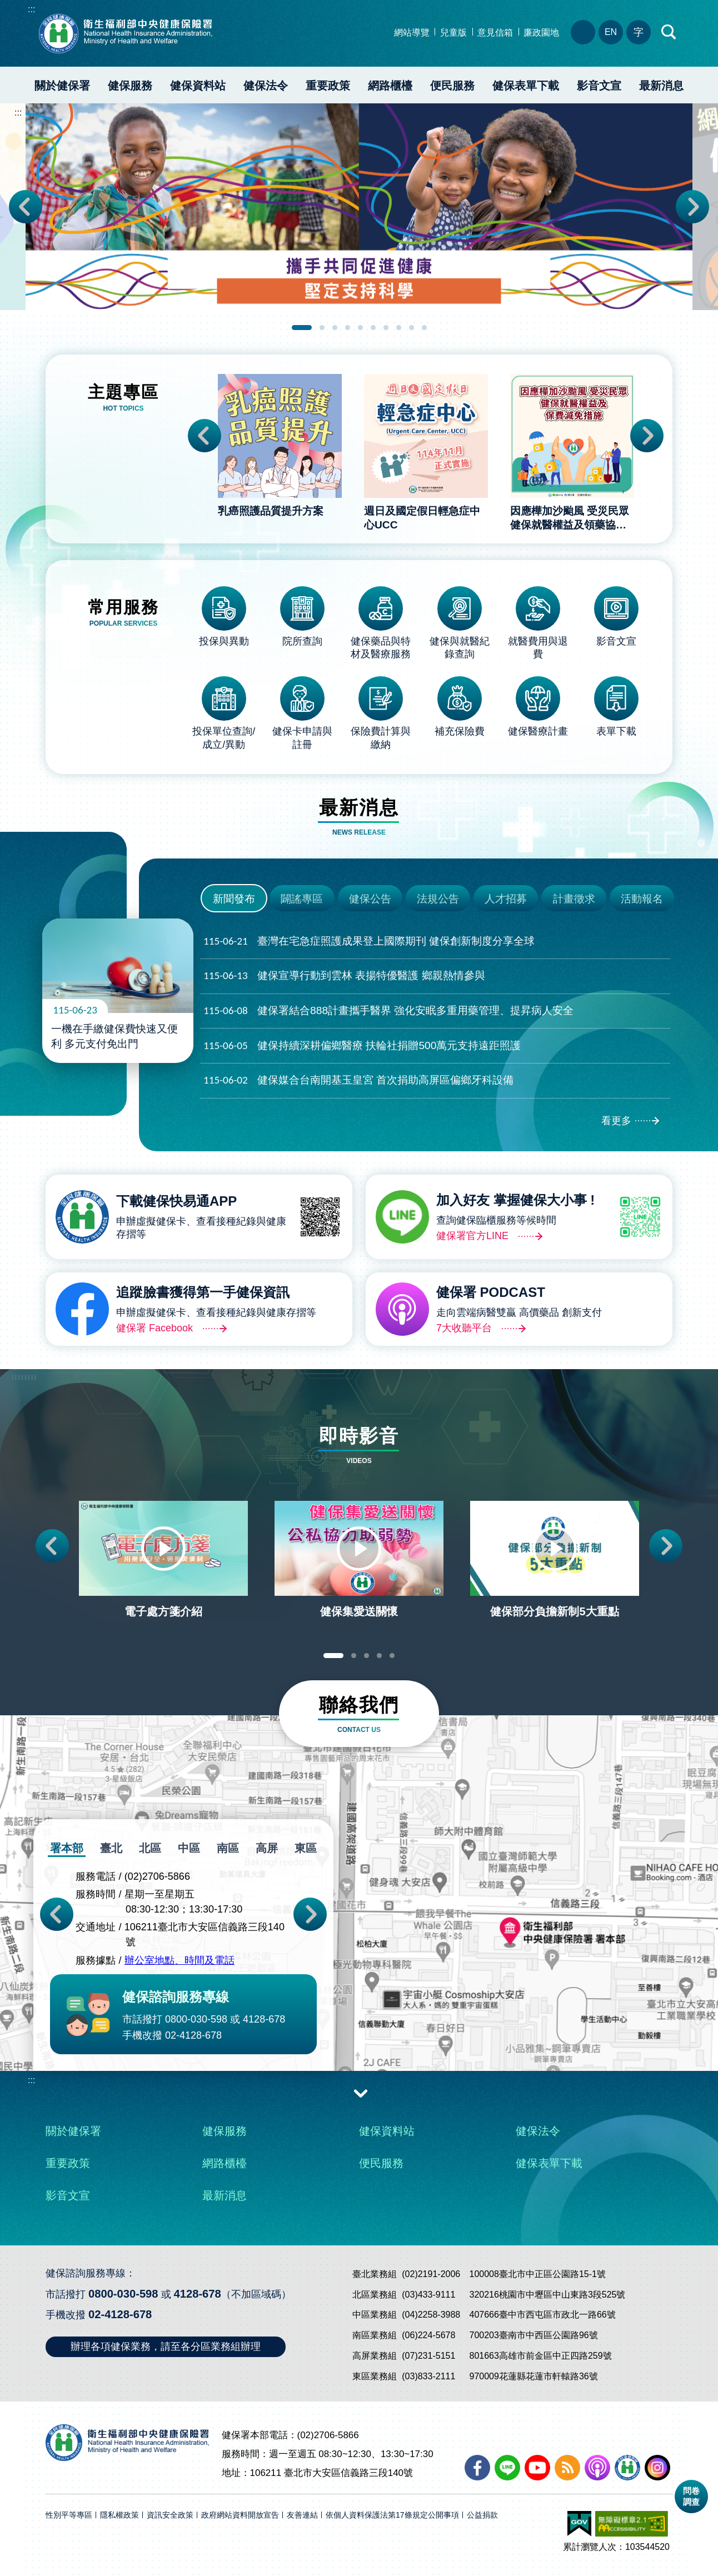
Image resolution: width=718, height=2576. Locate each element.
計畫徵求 (574, 899)
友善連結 (302, 2515)
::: (31, 9)
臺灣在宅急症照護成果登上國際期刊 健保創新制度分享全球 (369, 941)
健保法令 (265, 85)
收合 (360, 2092)
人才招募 (506, 899)
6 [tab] (373, 327)
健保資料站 (198, 85)
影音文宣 (599, 85)
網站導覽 (412, 32)
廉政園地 (541, 32)
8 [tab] (398, 327)
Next (692, 206)
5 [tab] (360, 327)
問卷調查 (691, 2496)
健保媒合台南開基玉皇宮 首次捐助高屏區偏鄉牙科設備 (358, 1080)
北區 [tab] (150, 1848)
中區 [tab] (189, 1848)
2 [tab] (322, 327)
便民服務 (452, 85)
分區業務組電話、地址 (583, 32)
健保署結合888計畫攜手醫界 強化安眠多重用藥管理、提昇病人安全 (388, 1011)
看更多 (616, 1120)
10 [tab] (424, 327)
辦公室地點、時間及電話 (179, 1960)
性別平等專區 (69, 2515)
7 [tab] (385, 327)
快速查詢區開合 (669, 32)
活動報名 (642, 899)
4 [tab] (347, 327)
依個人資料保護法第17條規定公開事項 (392, 2515)
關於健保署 (62, 85)
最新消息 (661, 85)
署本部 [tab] (66, 1848)
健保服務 (130, 85)
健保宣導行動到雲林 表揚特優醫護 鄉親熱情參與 (344, 976)
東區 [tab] (306, 1848)
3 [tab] (334, 327)
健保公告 (370, 899)
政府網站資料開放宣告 (240, 2515)
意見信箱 (495, 32)
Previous (25, 206)
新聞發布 (234, 899)
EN (611, 32)
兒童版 (453, 32)
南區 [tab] (228, 1848)
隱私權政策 (119, 2515)
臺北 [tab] (111, 1848)
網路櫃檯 (390, 85)
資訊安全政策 (170, 2515)
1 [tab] (302, 327)
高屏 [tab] (267, 1848)
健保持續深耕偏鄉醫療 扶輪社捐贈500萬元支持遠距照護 (362, 1046)
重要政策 (328, 85)
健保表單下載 (525, 85)
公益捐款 (482, 2515)
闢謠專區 (302, 899)
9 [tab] (411, 327)
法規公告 (438, 899)
